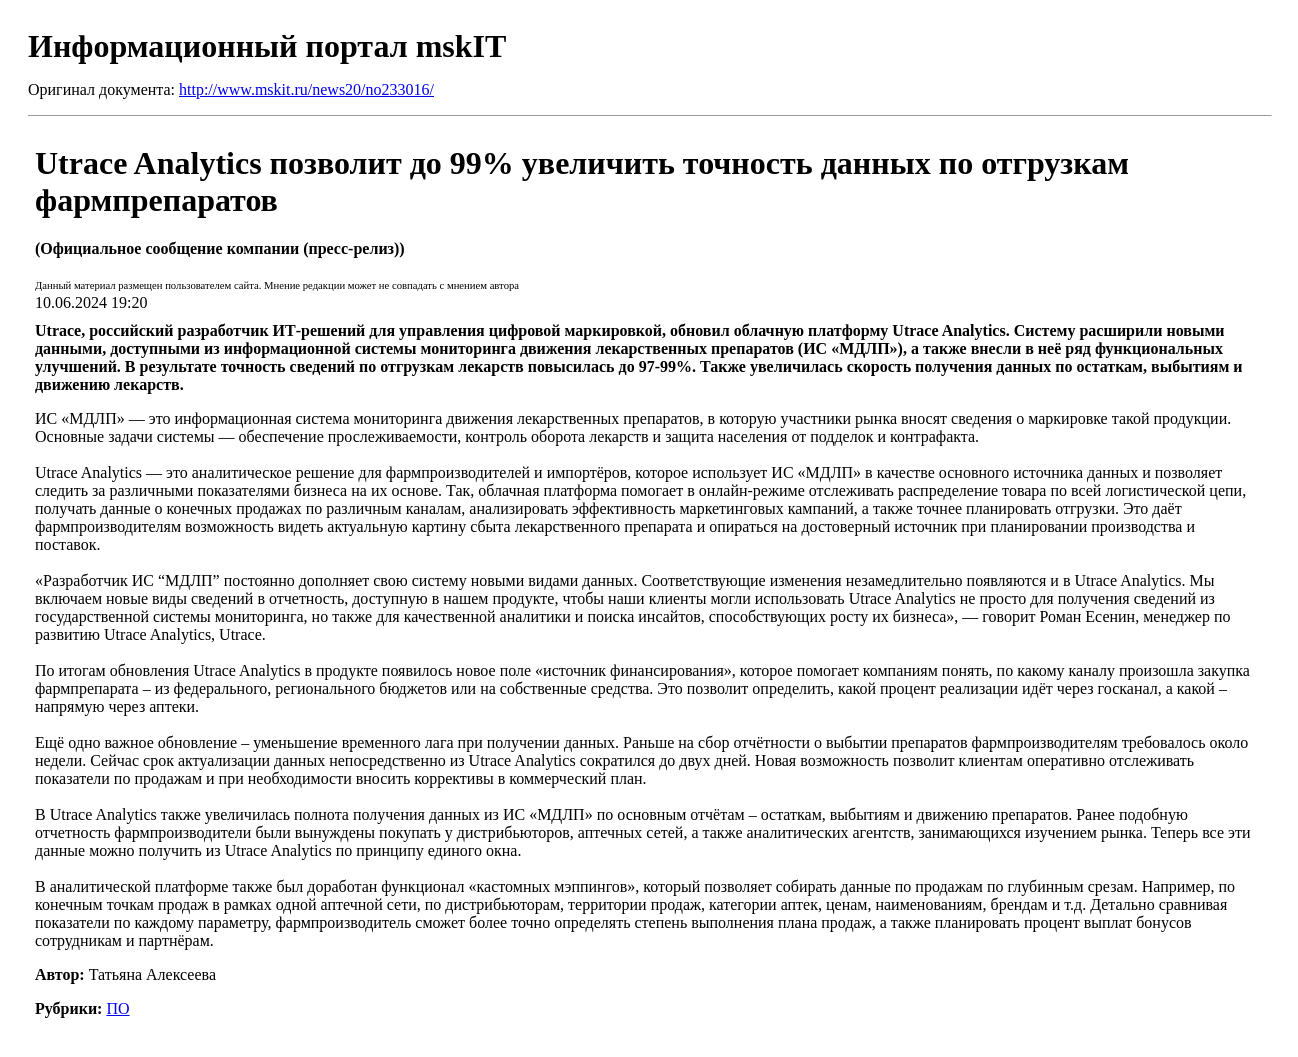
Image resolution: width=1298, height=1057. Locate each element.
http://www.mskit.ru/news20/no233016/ (306, 89)
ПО (117, 1008)
